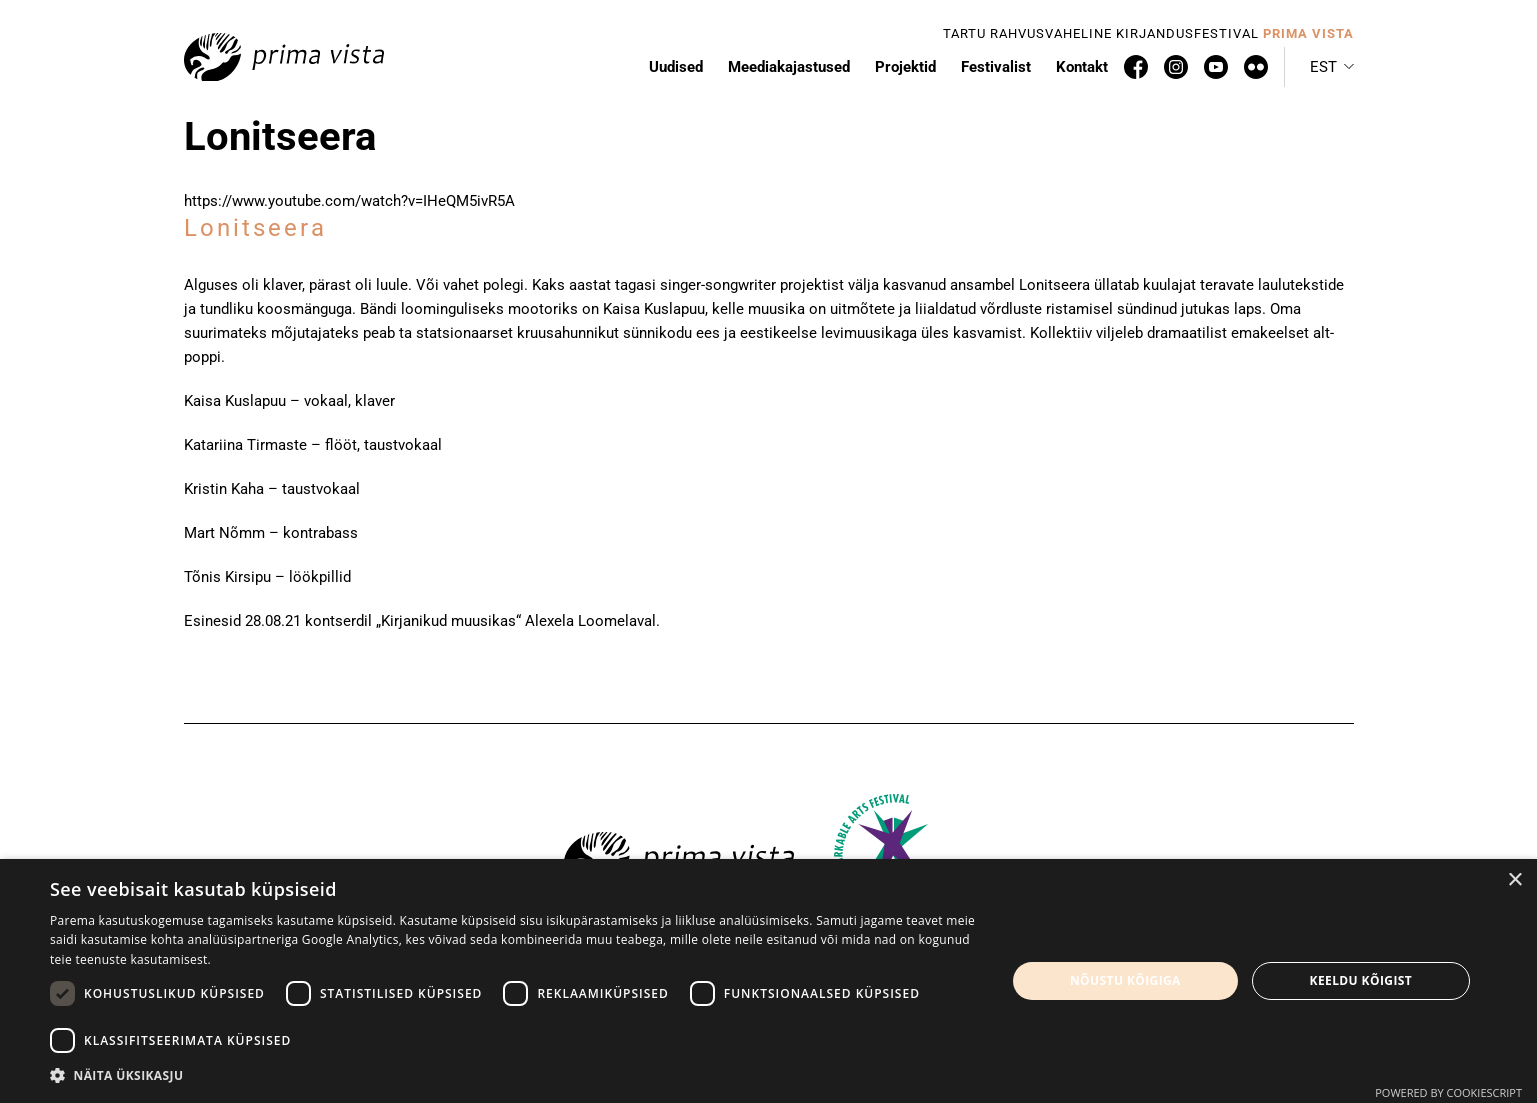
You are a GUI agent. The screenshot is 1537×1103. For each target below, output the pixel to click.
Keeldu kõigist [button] (1361, 980)
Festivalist (996, 67)
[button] (1332, 67)
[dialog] (768, 981)
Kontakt (1082, 67)
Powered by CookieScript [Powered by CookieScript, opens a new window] (1448, 1092)
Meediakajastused (789, 67)
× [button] (1514, 880)
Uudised (676, 67)
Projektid (905, 67)
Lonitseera (255, 228)
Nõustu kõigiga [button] (1125, 980)
